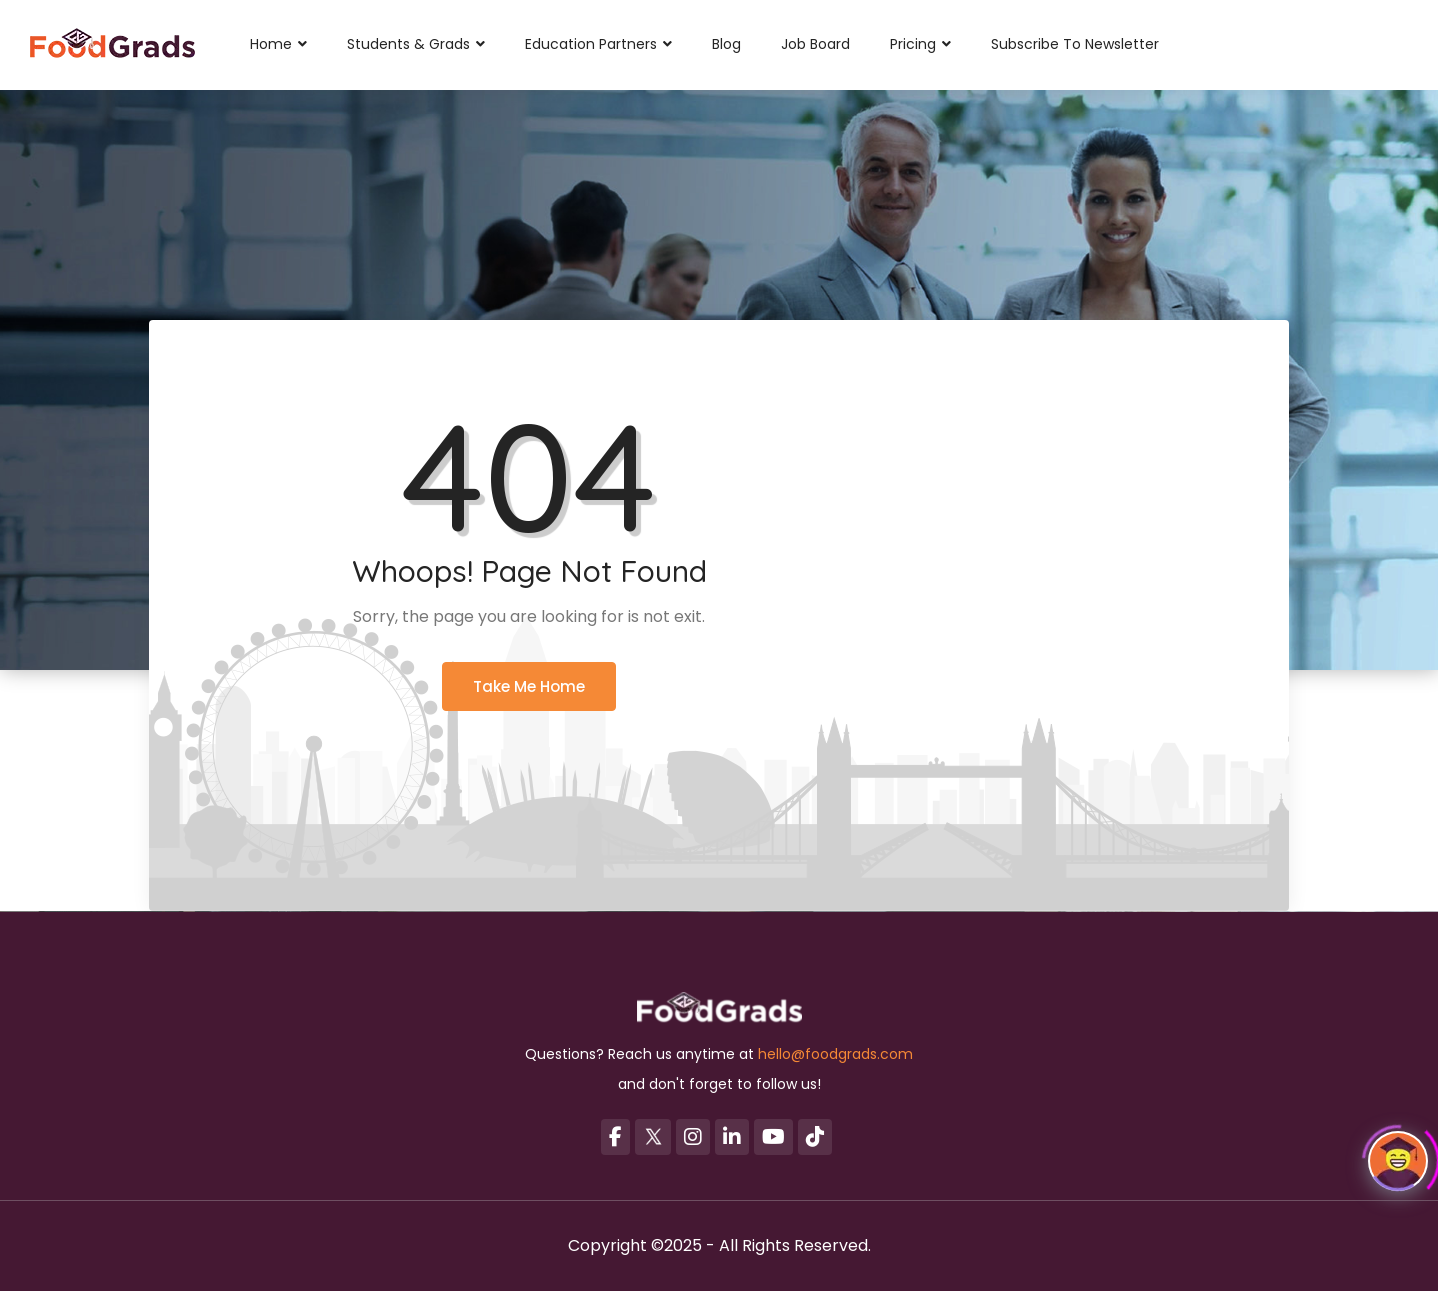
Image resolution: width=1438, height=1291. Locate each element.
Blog (726, 44)
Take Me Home (529, 686)
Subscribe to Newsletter (1075, 44)
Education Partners (598, 44)
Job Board (815, 44)
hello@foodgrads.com (835, 1054)
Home (278, 44)
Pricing (920, 44)
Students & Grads (416, 44)
